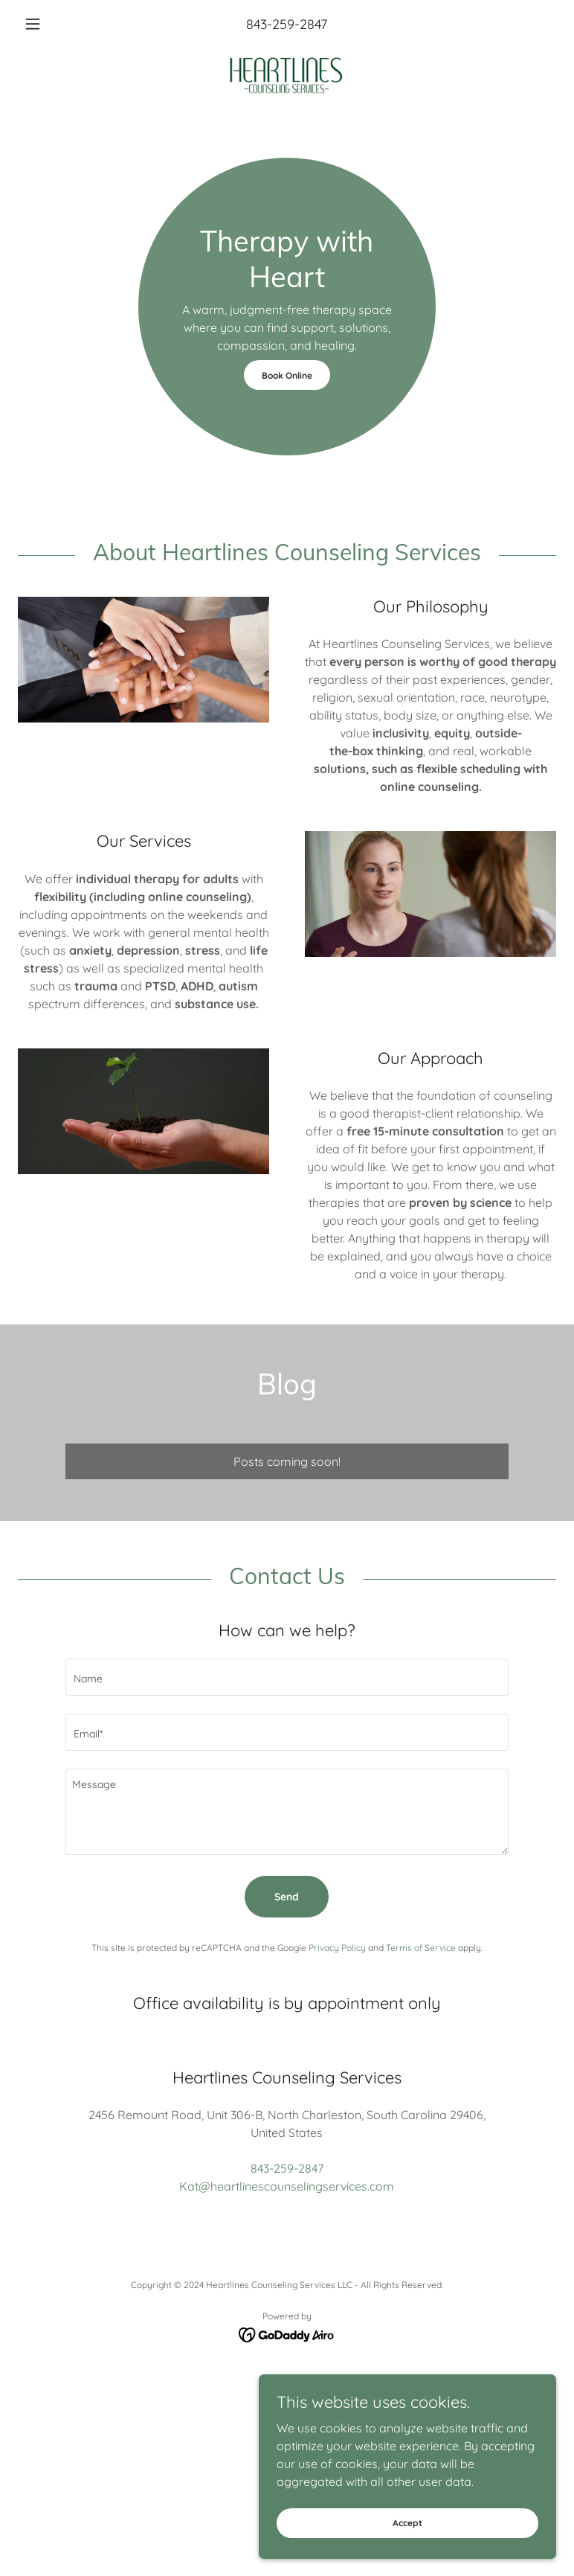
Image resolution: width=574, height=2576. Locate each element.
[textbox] (286, 1677)
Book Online (287, 375)
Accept (407, 2522)
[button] (58, 24)
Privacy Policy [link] (337, 1947)
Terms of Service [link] (421, 1947)
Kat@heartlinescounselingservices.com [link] (286, 2186)
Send (286, 1896)
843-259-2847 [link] (286, 24)
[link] (287, 74)
